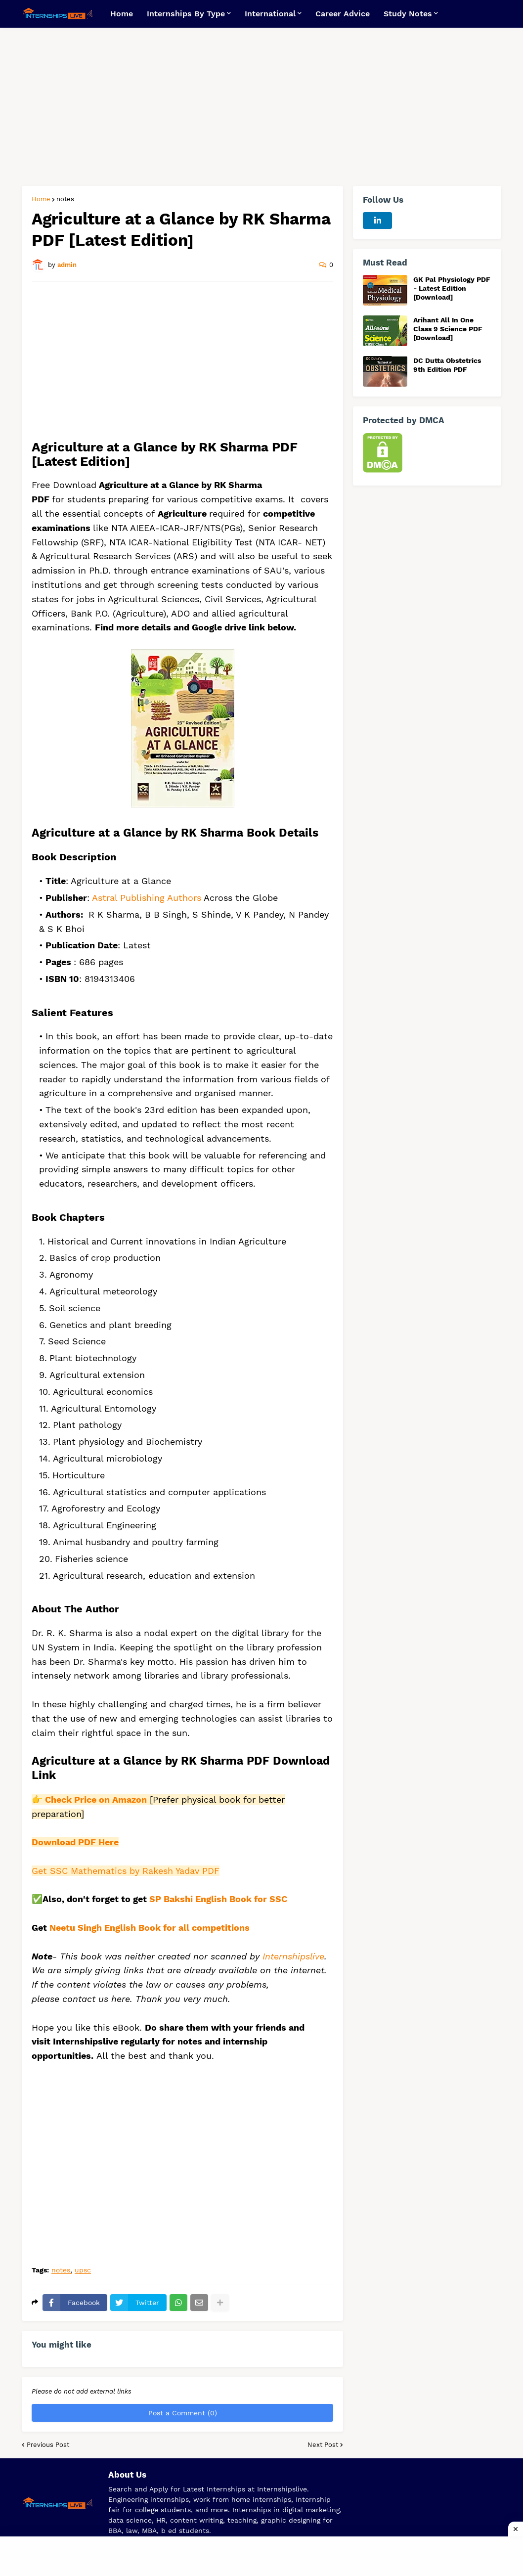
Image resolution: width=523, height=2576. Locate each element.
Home (41, 199)
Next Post (322, 2445)
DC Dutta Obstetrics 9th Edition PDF (447, 364)
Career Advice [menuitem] (342, 13)
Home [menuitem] (121, 13)
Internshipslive (293, 1956)
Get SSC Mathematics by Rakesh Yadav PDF (125, 1870)
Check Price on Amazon (96, 1799)
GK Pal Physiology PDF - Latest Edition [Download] (451, 288)
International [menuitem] (270, 13)
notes (65, 199)
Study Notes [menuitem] (408, 13)
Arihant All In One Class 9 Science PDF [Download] (447, 329)
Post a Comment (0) (182, 2413)
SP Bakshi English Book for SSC (218, 1899)
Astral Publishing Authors (146, 897)
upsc (83, 2270)
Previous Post (48, 2445)
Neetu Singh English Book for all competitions (149, 1927)
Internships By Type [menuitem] (186, 13)
